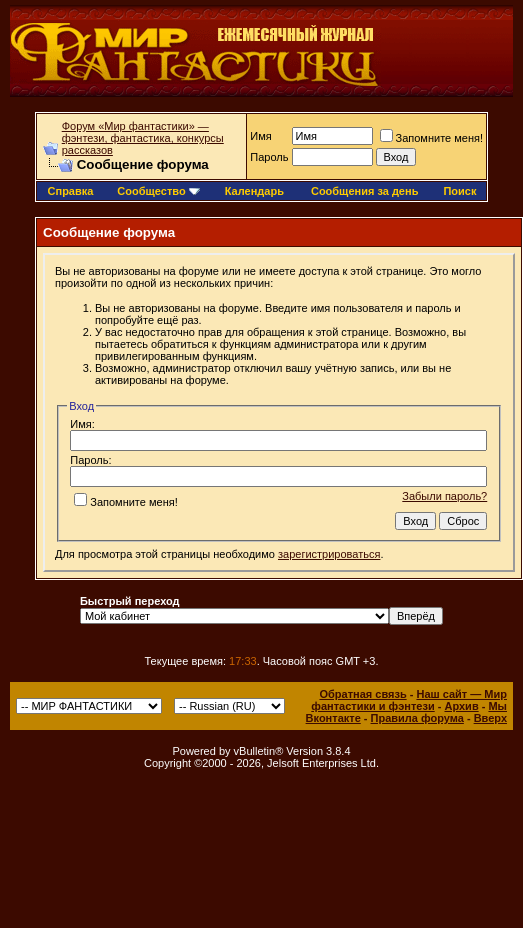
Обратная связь (362, 694)
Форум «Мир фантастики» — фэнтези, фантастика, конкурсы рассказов (143, 138)
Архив (461, 706)
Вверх (490, 718)
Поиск (459, 191)
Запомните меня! (431, 138)
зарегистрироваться (329, 554)
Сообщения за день (364, 191)
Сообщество (158, 191)
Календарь (254, 191)
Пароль (269, 157)
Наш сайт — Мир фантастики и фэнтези (409, 700)
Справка (71, 191)
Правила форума (417, 718)
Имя (260, 136)
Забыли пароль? (444, 496)
